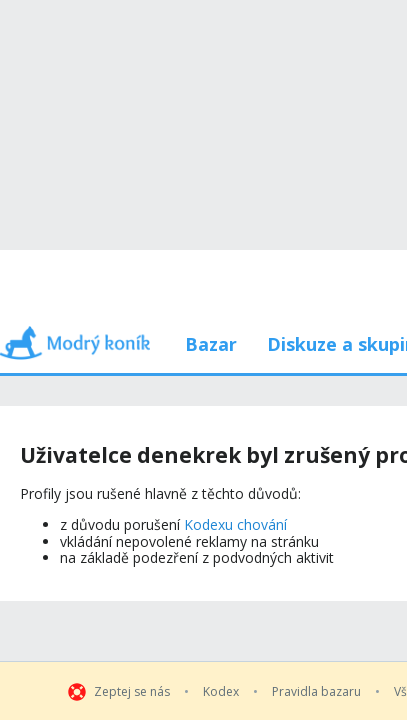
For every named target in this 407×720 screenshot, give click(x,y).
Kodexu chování (237, 399)
